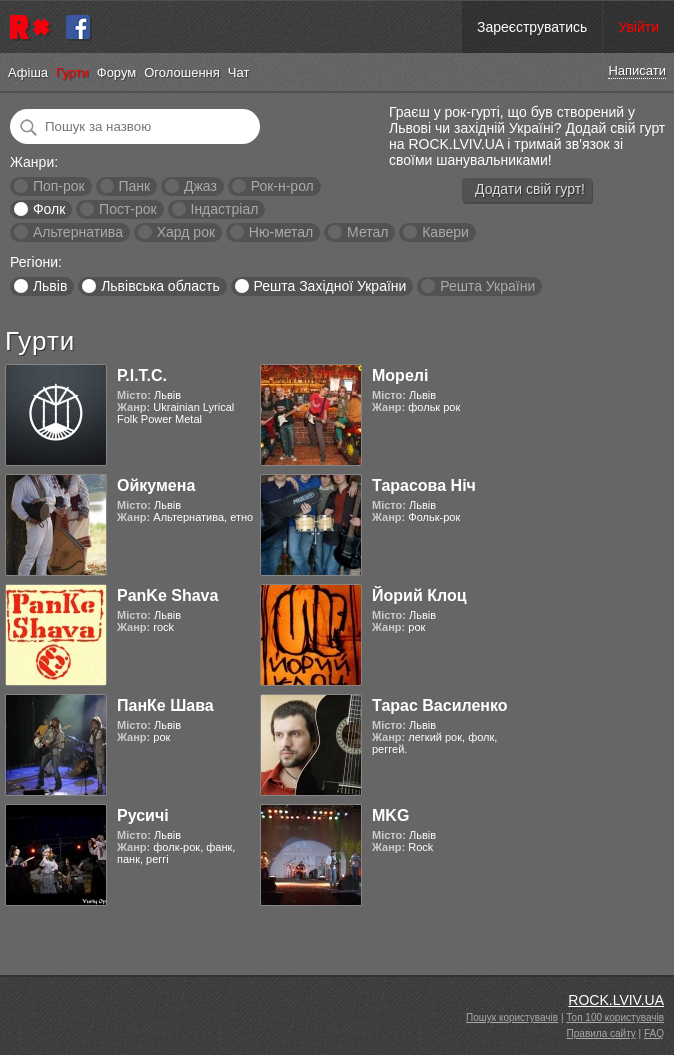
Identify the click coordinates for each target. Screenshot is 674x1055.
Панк (134, 186)
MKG (390, 815)
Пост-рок (128, 209)
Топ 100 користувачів (615, 1017)
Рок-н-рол (282, 186)
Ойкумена (156, 485)
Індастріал (225, 209)
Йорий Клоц (419, 595)
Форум (117, 72)
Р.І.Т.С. (142, 375)
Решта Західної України (329, 286)
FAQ (654, 1033)
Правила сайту (601, 1033)
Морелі (400, 375)
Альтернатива (78, 232)
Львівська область (160, 286)
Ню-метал (281, 232)
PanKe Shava (167, 595)
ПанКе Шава (165, 705)
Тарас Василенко (440, 705)
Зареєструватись (532, 27)
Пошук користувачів (512, 1017)
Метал (367, 232)
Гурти (72, 72)
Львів (50, 286)
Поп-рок (59, 186)
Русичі (143, 815)
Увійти (638, 27)
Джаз (200, 186)
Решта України (487, 286)
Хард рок (186, 232)
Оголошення (182, 72)
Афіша (28, 72)
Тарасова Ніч (424, 485)
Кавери (445, 232)
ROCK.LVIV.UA (616, 1000)
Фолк (49, 209)
